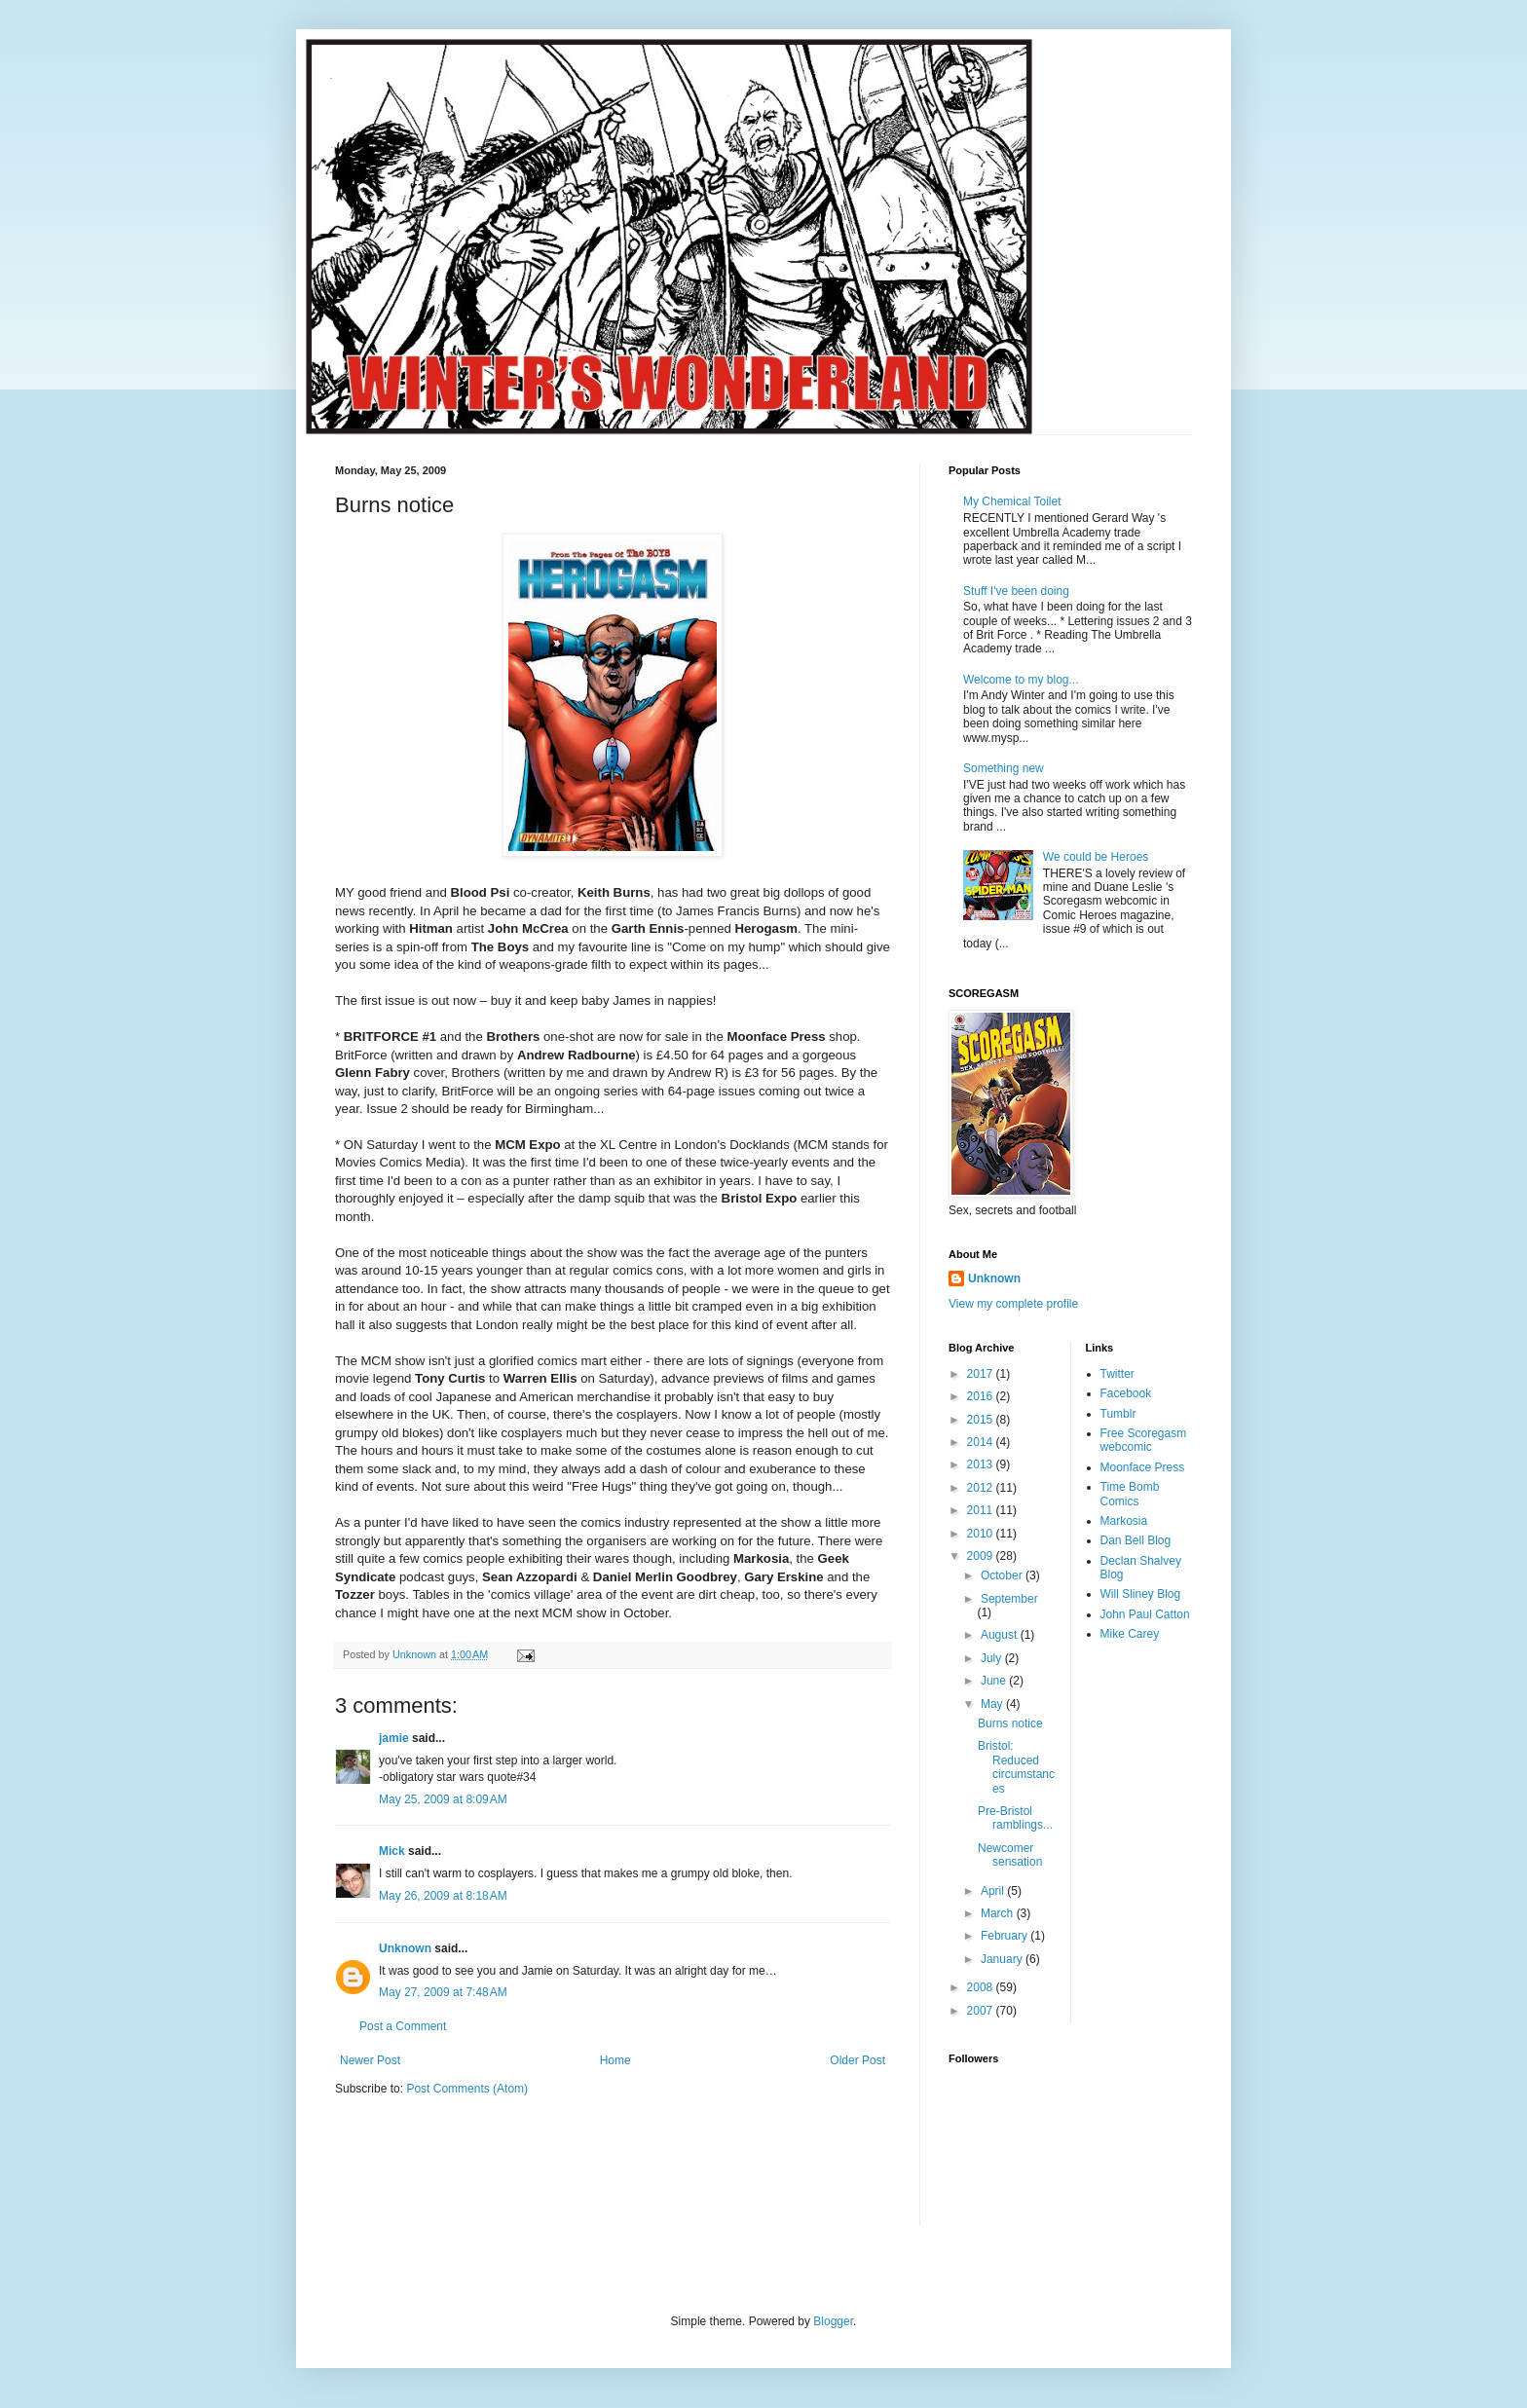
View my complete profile (1013, 1304)
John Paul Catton (1145, 1614)
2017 (981, 1374)
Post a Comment (402, 2026)
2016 (981, 1396)
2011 (981, 1510)
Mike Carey (1130, 1634)
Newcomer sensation (1010, 1855)
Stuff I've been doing (1016, 591)
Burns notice (1010, 1723)
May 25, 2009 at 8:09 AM (443, 1799)
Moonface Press (1142, 1467)
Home (615, 2060)
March (999, 1913)
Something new (1003, 768)
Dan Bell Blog (1136, 1540)
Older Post (857, 2060)
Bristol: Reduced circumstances (1016, 1767)
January (1003, 1959)
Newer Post (370, 2060)
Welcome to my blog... (1021, 679)
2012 (981, 1488)
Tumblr (1118, 1414)
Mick (392, 1851)
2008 (981, 1987)
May (993, 1704)
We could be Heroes (1096, 857)
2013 (981, 1464)
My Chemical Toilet (1012, 501)
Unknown (405, 1948)
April (994, 1891)
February (1005, 1936)
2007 (981, 2011)
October (1003, 1575)
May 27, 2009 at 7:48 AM (443, 1992)
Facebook (1126, 1393)
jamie (394, 1738)
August (1001, 1635)
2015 (981, 1419)
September (1009, 1599)
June (995, 1680)
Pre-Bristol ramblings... (1015, 1818)
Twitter (1117, 1374)
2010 (981, 1533)
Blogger (833, 2321)
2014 (981, 1442)
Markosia (1124, 1521)
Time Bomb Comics (1130, 1493)
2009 (981, 1556)
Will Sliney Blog (1140, 1594)
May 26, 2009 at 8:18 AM (443, 1896)
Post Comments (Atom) (467, 2088)
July (993, 1658)
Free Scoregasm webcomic (1143, 1440)
